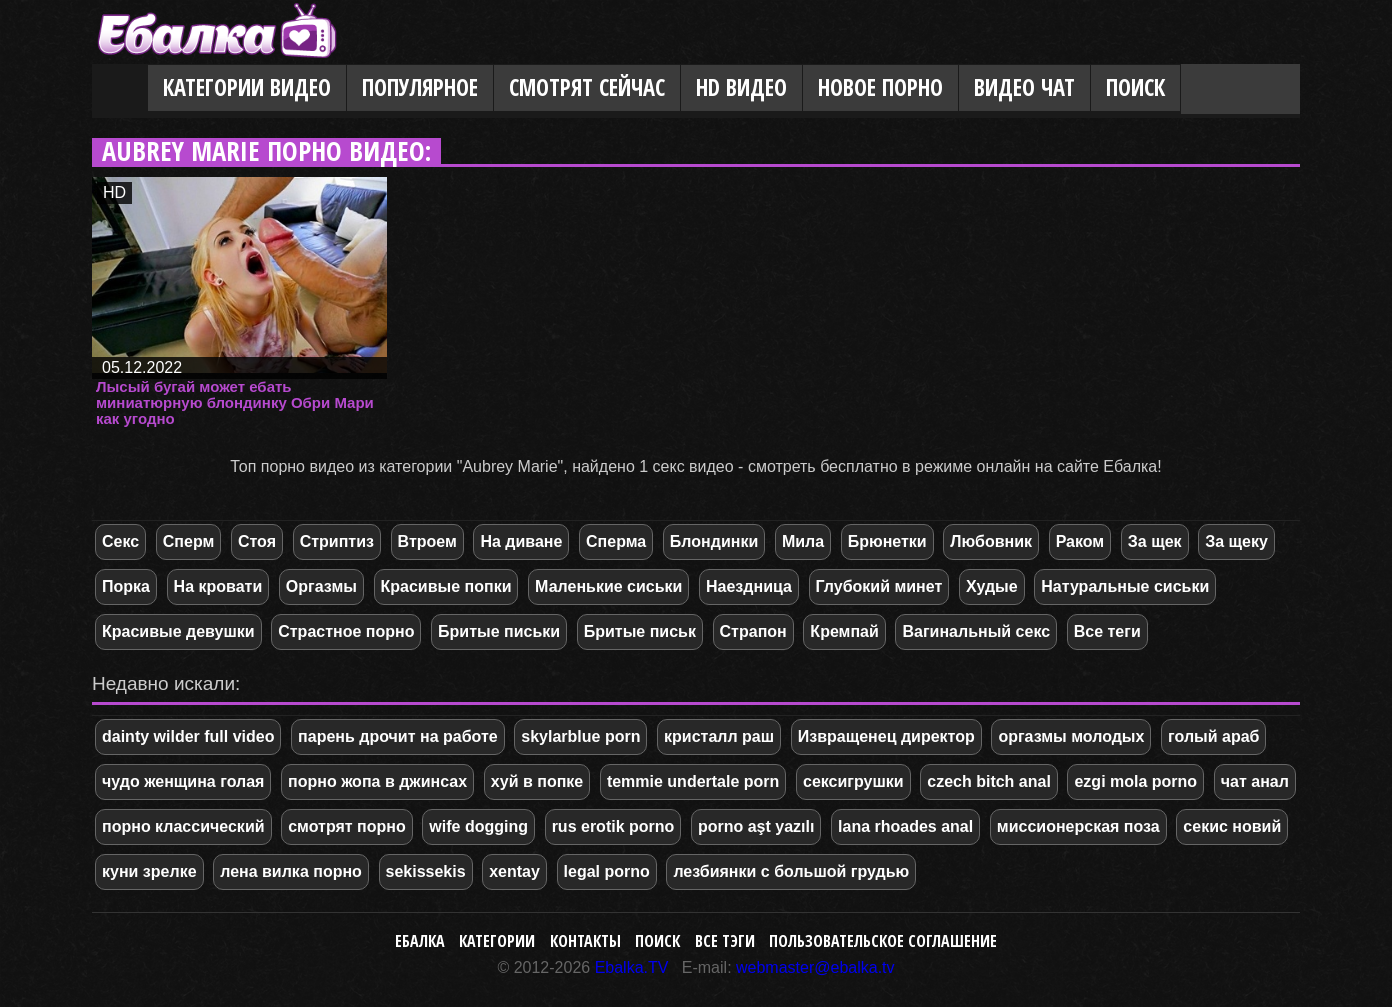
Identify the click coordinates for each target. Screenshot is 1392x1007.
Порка (126, 586)
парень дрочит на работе (398, 736)
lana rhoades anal (905, 826)
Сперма (616, 541)
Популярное (420, 87)
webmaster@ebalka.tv (815, 967)
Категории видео (247, 87)
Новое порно (880, 87)
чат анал (1255, 781)
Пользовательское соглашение (883, 941)
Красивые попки (446, 586)
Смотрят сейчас (587, 87)
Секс (120, 541)
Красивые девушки (178, 631)
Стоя (257, 541)
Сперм (189, 541)
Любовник (991, 541)
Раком (1080, 541)
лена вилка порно (291, 871)
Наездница (749, 586)
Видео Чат (1024, 87)
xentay (514, 871)
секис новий (1232, 826)
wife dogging (478, 826)
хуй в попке (537, 781)
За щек (1155, 541)
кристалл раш (719, 736)
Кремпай (844, 631)
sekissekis (426, 871)
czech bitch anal (989, 781)
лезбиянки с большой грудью (791, 871)
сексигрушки (853, 781)
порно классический (183, 826)
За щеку (1236, 541)
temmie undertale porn (693, 781)
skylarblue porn (580, 736)
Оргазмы (321, 586)
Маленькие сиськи (608, 586)
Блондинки (714, 541)
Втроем (427, 541)
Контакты (585, 941)
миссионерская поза (1078, 826)
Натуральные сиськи (1125, 586)
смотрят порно (347, 826)
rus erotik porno (613, 826)
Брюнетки (887, 541)
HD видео (741, 87)
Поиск (1135, 87)
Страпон (753, 631)
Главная (120, 89)
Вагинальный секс (976, 631)
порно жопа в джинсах (377, 781)
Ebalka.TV (632, 967)
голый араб (1213, 736)
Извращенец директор (886, 736)
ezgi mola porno (1135, 781)
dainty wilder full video (188, 736)
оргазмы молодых (1071, 736)
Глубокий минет (879, 586)
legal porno (607, 871)
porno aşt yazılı (756, 826)
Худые (992, 586)
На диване (521, 541)
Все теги (1107, 631)
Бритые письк (640, 631)
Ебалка (420, 941)
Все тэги (725, 941)
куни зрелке (149, 871)
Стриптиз (337, 541)
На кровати (218, 586)
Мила (803, 541)
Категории (497, 941)
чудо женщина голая (183, 781)
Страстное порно (346, 631)
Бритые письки (499, 631)
